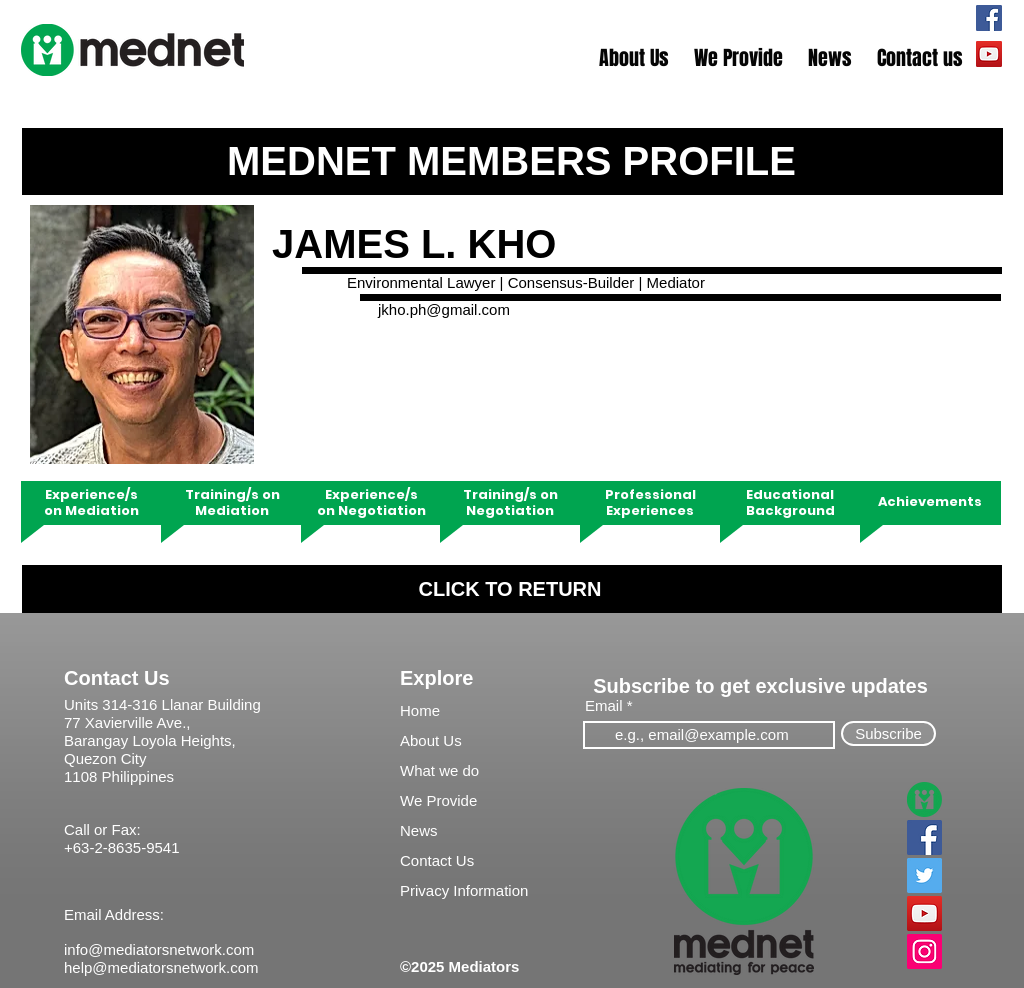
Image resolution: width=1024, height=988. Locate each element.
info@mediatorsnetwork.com (159, 949)
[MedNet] (924, 799)
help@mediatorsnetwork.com (161, 967)
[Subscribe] (888, 733)
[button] (634, 58)
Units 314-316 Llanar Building (162, 704)
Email (604, 705)
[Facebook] (924, 837)
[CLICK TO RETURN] (512, 589)
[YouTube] (924, 913)
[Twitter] (924, 875)
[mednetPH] (989, 18)
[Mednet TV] (989, 54)
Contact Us (117, 678)
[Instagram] (924, 951)
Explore (436, 678)
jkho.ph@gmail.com (444, 309)
